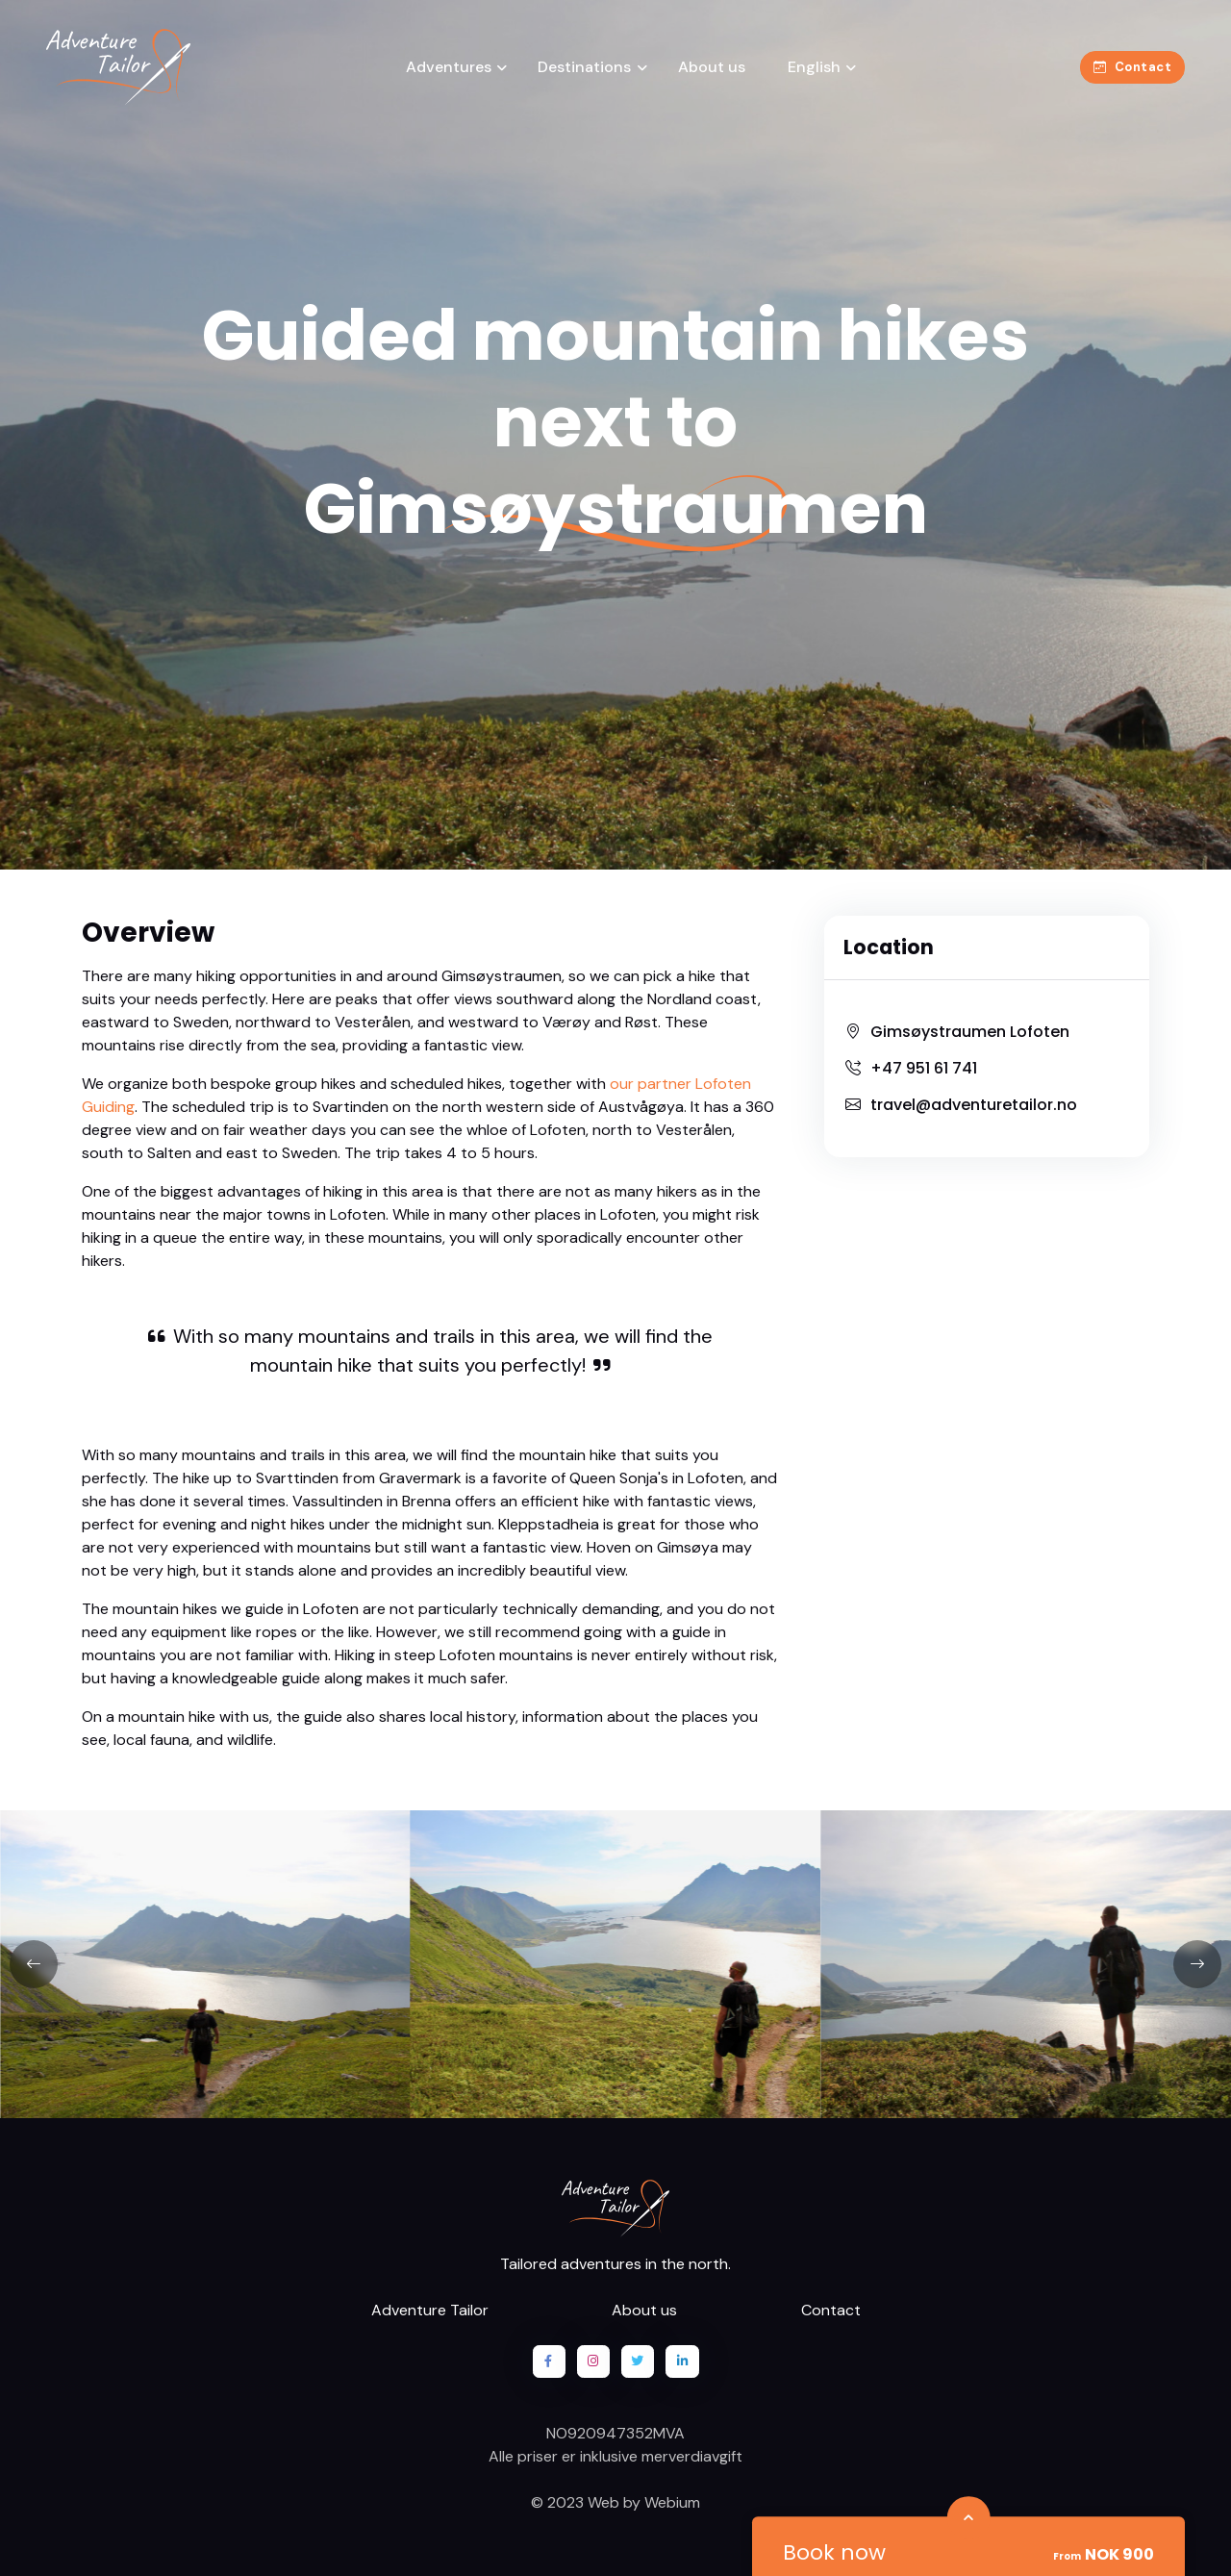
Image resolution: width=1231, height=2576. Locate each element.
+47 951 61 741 (910, 1068)
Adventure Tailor (430, 2310)
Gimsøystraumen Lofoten (956, 1032)
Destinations (584, 67)
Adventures (448, 67)
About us (711, 67)
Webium (672, 2502)
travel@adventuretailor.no (960, 1105)
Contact (1132, 67)
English (812, 67)
